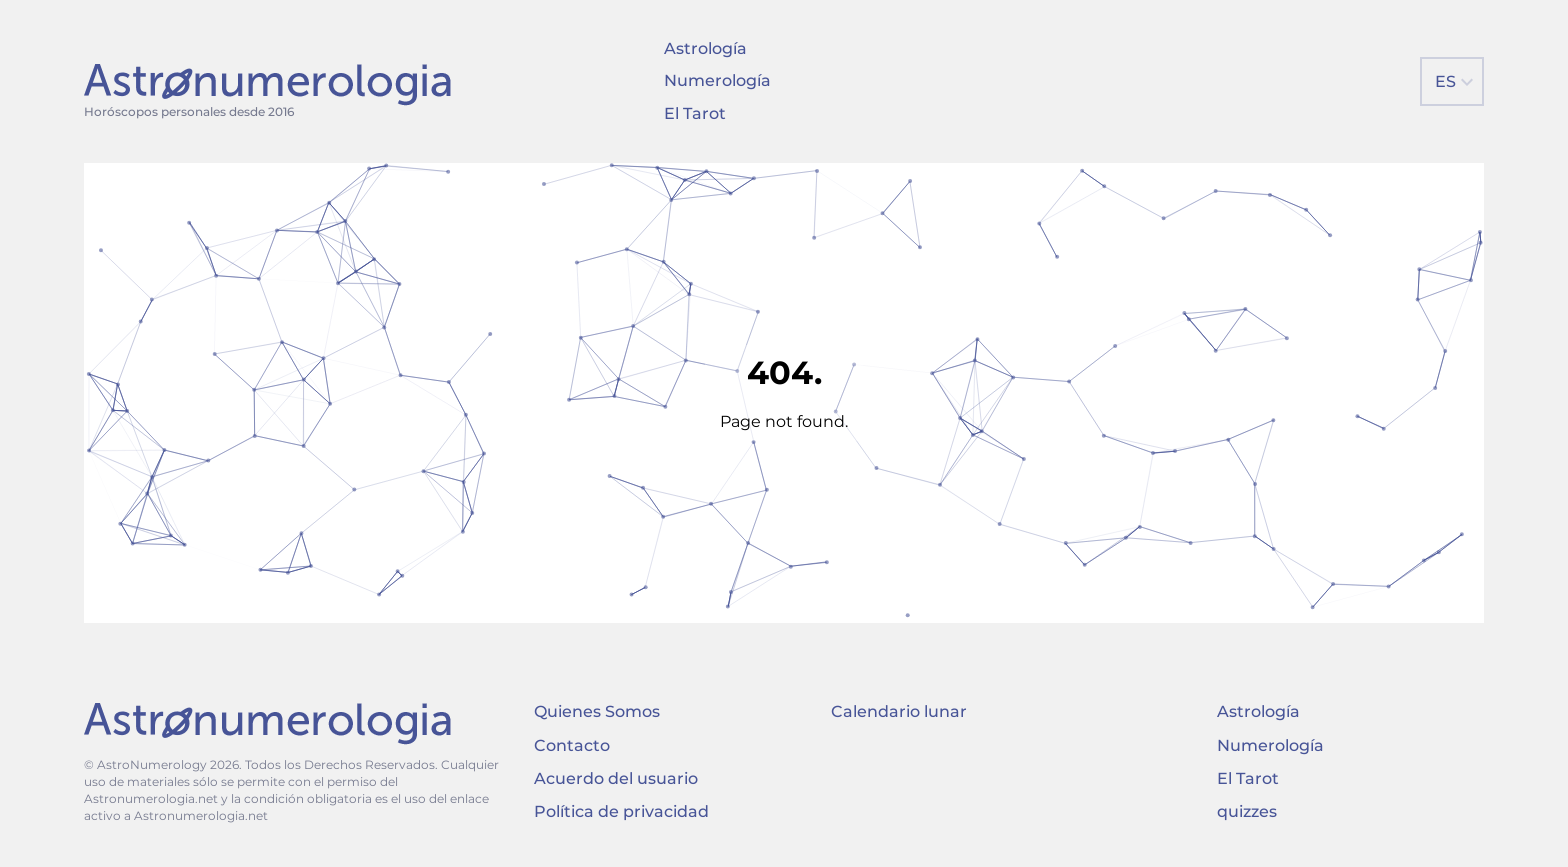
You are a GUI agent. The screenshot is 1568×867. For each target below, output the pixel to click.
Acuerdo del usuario (616, 778)
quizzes (1247, 811)
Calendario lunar (899, 711)
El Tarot (695, 113)
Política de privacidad (621, 811)
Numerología (717, 80)
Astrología (705, 48)
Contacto (572, 745)
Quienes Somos (597, 711)
